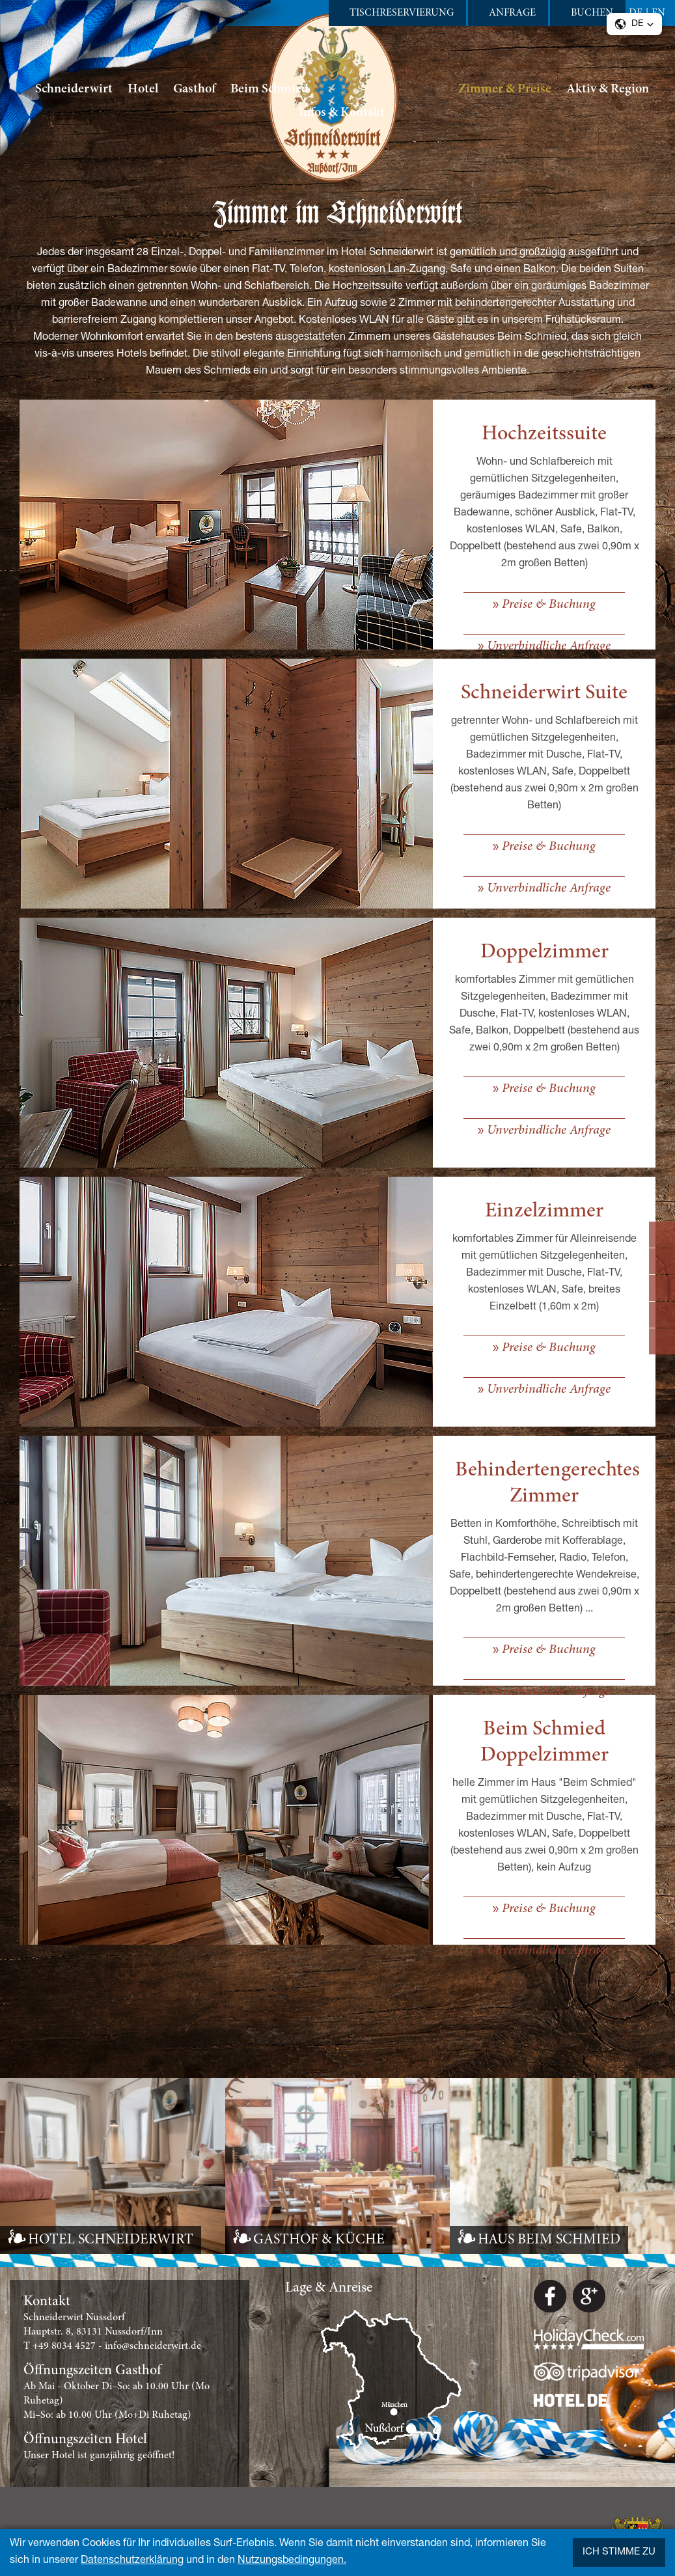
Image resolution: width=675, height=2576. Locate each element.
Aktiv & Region (607, 89)
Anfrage (512, 13)
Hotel (143, 89)
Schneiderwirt (74, 89)
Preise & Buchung (549, 604)
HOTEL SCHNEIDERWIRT (110, 2240)
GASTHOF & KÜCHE (319, 2240)
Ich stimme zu (619, 2552)
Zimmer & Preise (504, 89)
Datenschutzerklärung (132, 2561)
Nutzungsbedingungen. (292, 2561)
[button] (634, 24)
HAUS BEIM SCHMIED (549, 2240)
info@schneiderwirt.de (153, 2346)
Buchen (592, 13)
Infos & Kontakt (342, 112)
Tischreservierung (402, 13)
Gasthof (194, 89)
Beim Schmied (269, 89)
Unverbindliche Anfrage (549, 646)
